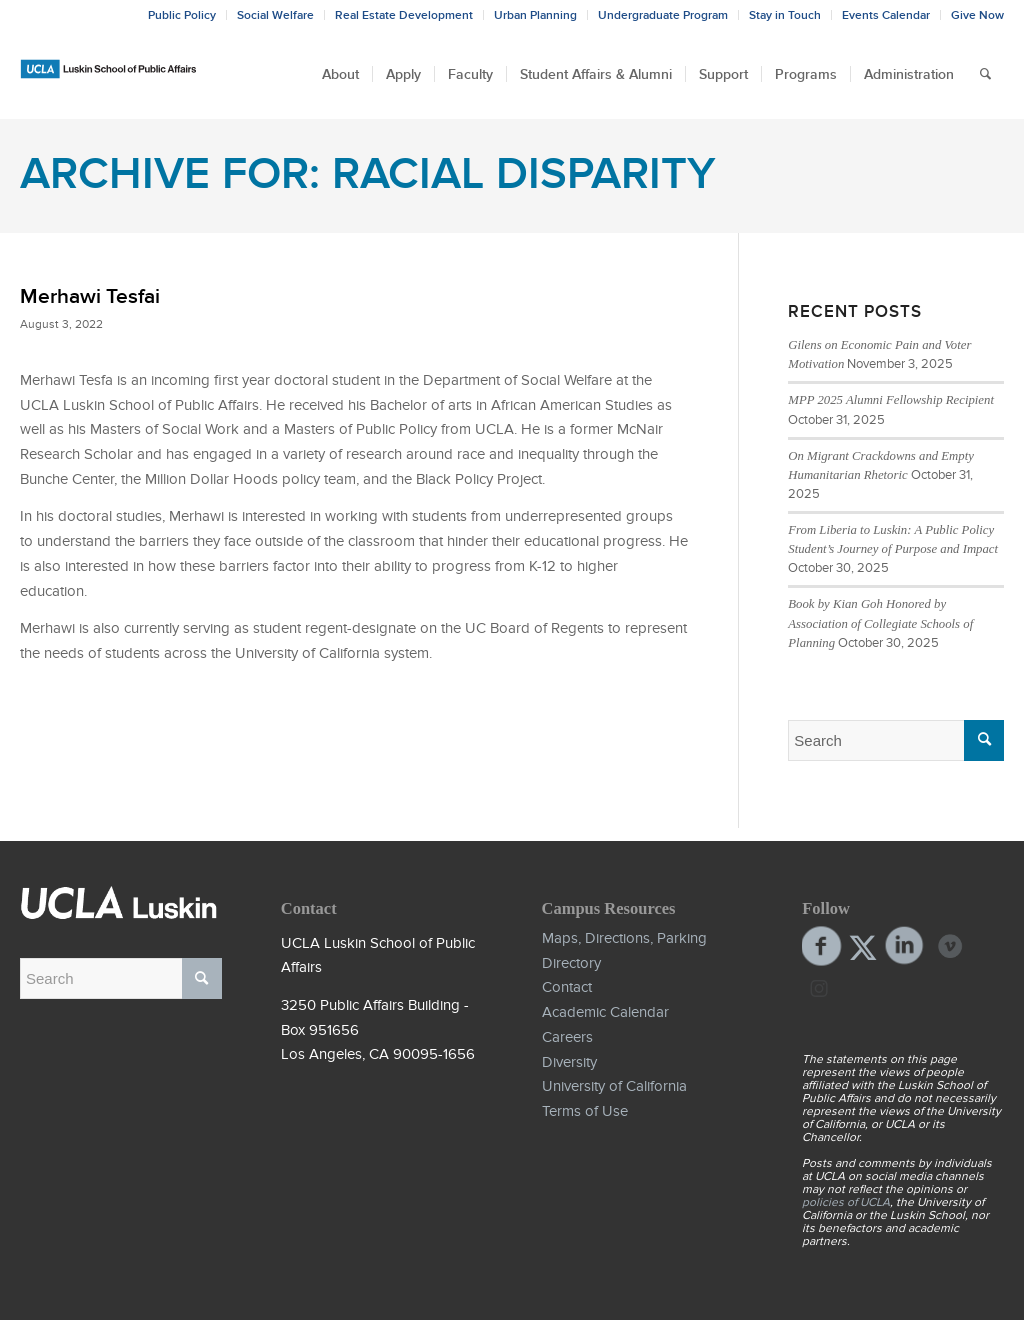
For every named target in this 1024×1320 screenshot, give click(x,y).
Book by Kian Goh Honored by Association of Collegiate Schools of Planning (880, 623)
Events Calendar (886, 15)
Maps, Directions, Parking (624, 938)
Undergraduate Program (663, 15)
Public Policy (182, 15)
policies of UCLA (846, 1202)
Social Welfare (275, 15)
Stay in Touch (785, 15)
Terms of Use (585, 1111)
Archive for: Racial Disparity (368, 173)
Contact (567, 987)
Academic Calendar (605, 1012)
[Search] (985, 74)
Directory (571, 963)
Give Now (977, 15)
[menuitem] (340, 74)
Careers (567, 1037)
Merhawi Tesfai (90, 296)
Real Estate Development (404, 15)
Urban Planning (535, 15)
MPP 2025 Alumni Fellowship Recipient (891, 400)
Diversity (569, 1062)
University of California (614, 1086)
